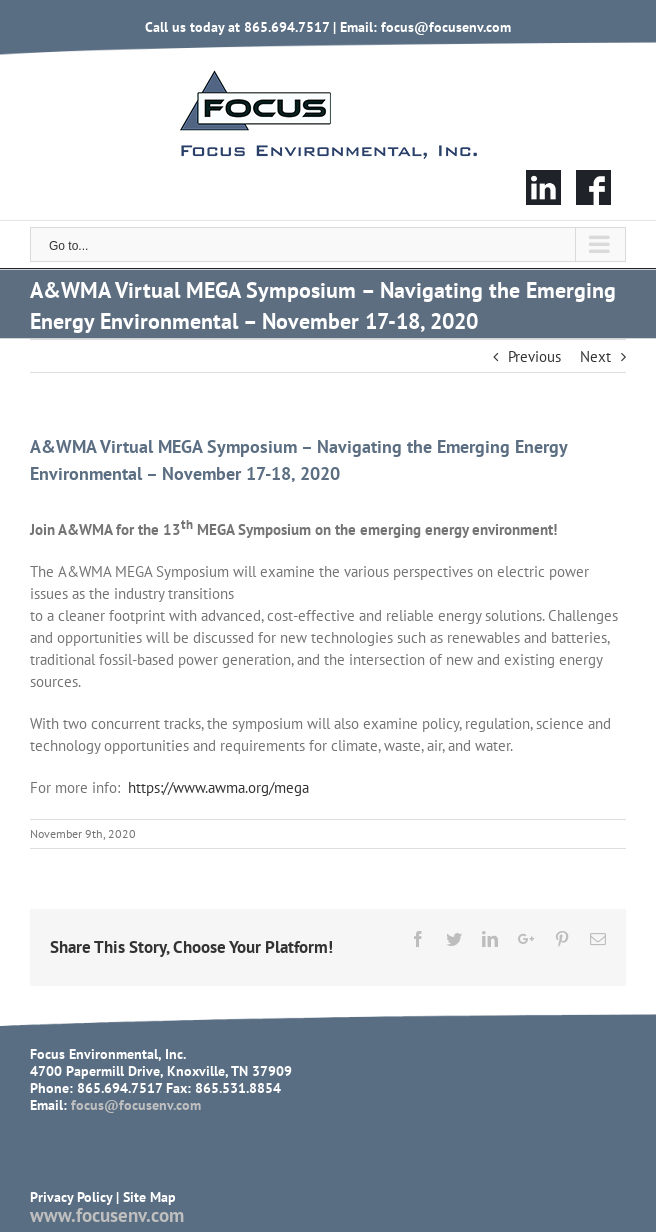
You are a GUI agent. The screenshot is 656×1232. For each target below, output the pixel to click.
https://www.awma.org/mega (218, 787)
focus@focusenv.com (446, 27)
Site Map (149, 1197)
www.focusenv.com (107, 1215)
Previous (534, 356)
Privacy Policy (71, 1197)
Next (595, 356)
